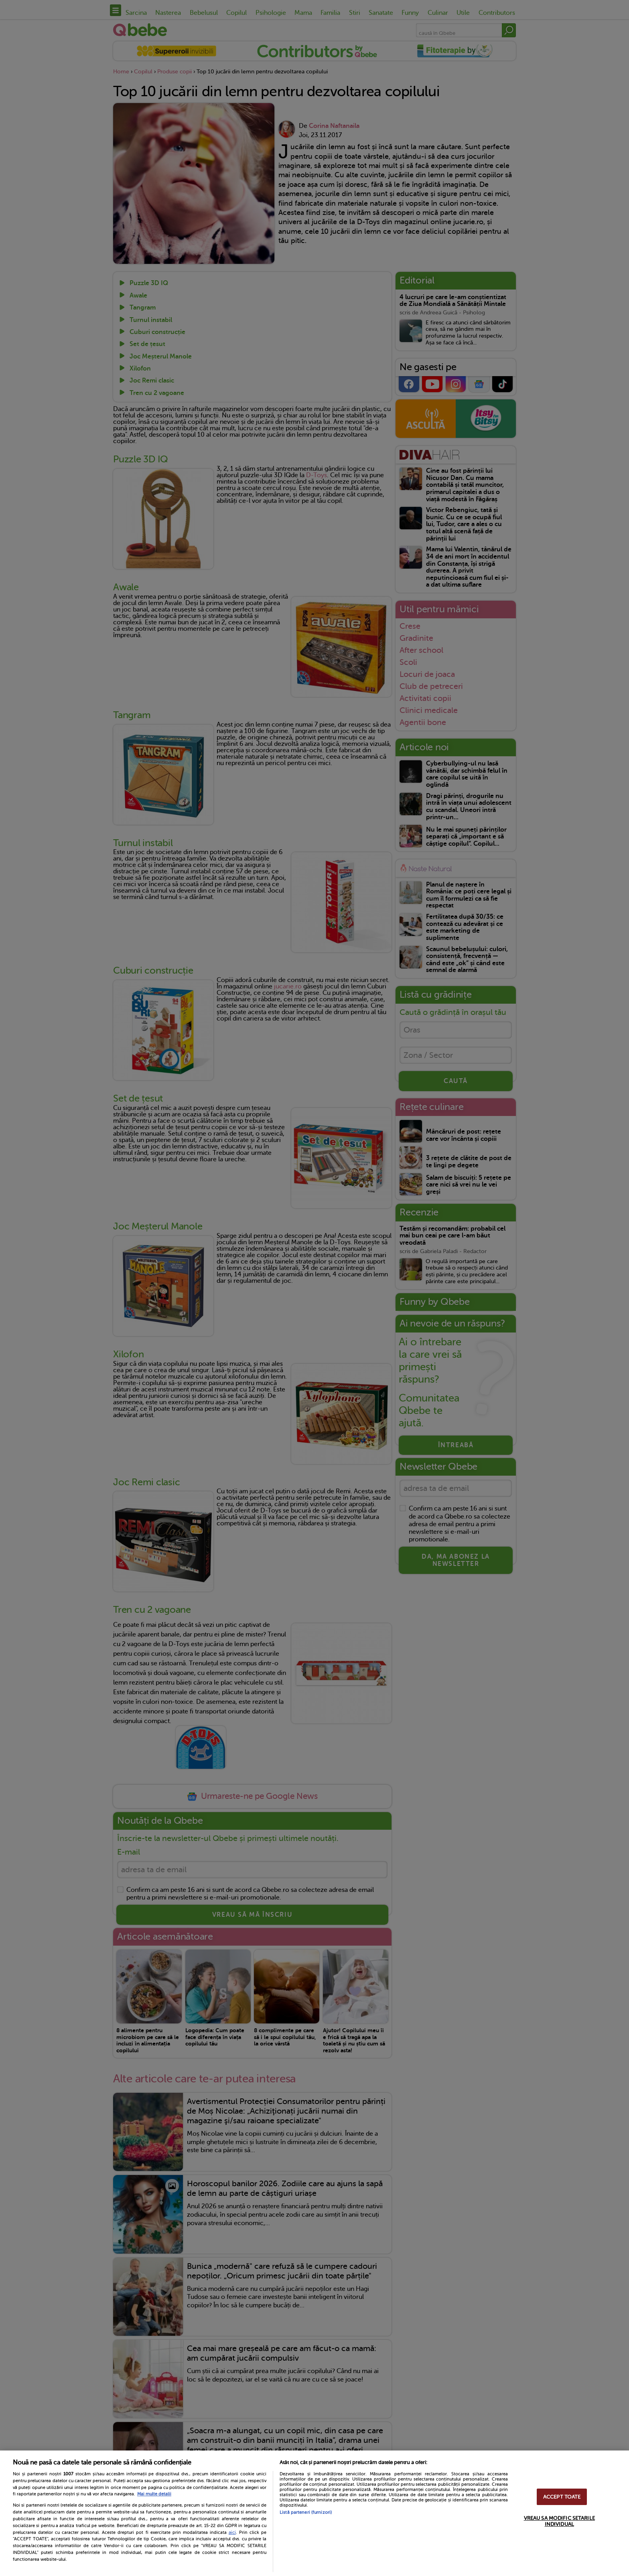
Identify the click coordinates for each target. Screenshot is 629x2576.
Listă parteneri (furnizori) (306, 2512)
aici (232, 2532)
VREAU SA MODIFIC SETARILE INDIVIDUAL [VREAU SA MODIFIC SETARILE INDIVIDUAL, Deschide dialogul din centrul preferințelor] (559, 2521)
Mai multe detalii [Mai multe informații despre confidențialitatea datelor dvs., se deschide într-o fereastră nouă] (154, 2494)
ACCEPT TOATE (562, 2497)
